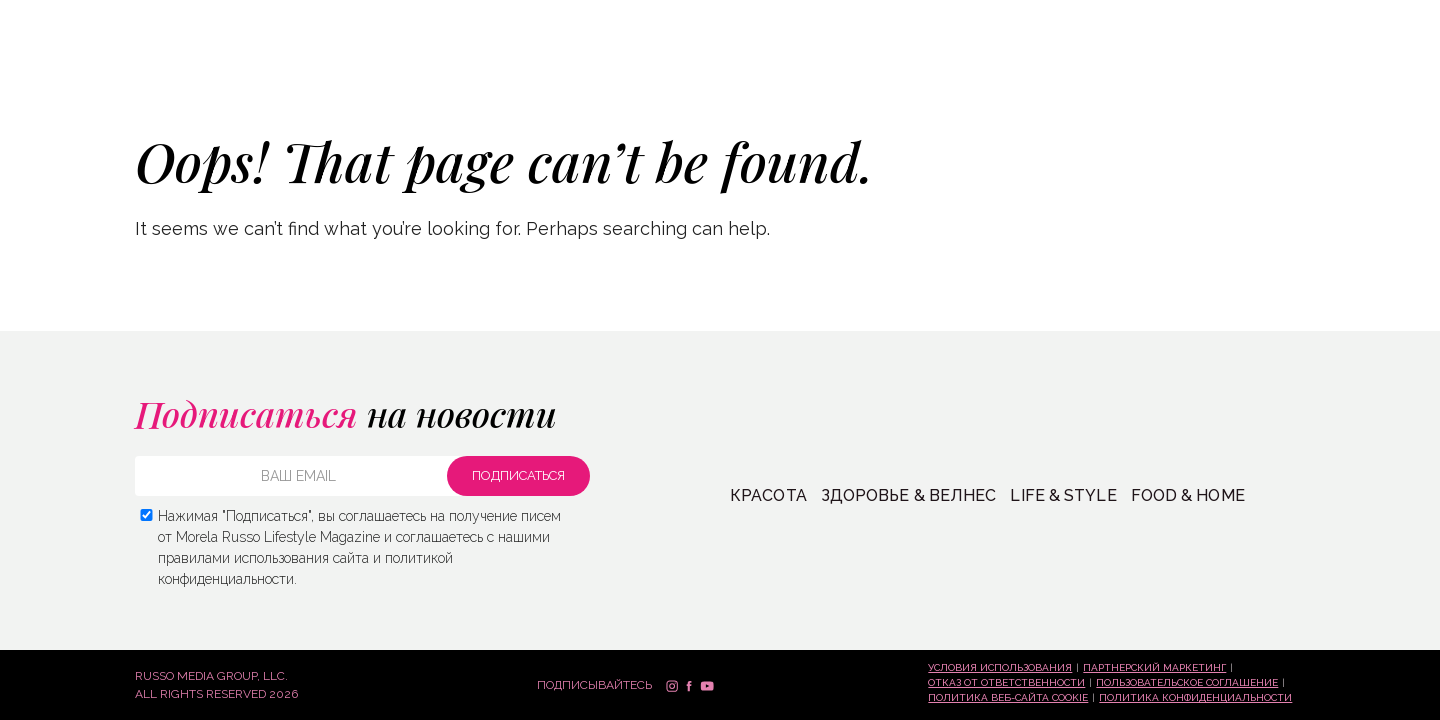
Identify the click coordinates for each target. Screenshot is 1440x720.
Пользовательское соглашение (1187, 682)
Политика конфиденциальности (1195, 697)
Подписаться (1293, 75)
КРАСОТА (62, 77)
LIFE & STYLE (1063, 496)
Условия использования (1000, 667)
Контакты (1152, 78)
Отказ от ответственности (1006, 682)
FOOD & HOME (1188, 496)
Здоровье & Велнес (909, 496)
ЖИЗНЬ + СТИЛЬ (349, 77)
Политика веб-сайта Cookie (1008, 697)
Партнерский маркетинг (1154, 667)
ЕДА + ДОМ (466, 77)
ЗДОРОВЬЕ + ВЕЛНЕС (193, 77)
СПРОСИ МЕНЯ (1039, 78)
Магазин (933, 78)
